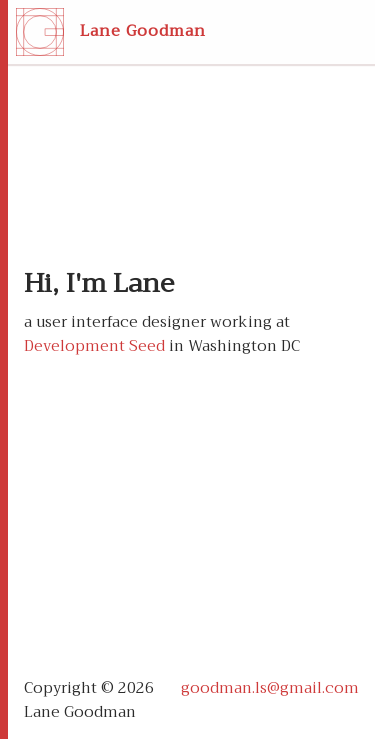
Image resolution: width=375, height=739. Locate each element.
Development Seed (94, 346)
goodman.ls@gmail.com (270, 688)
